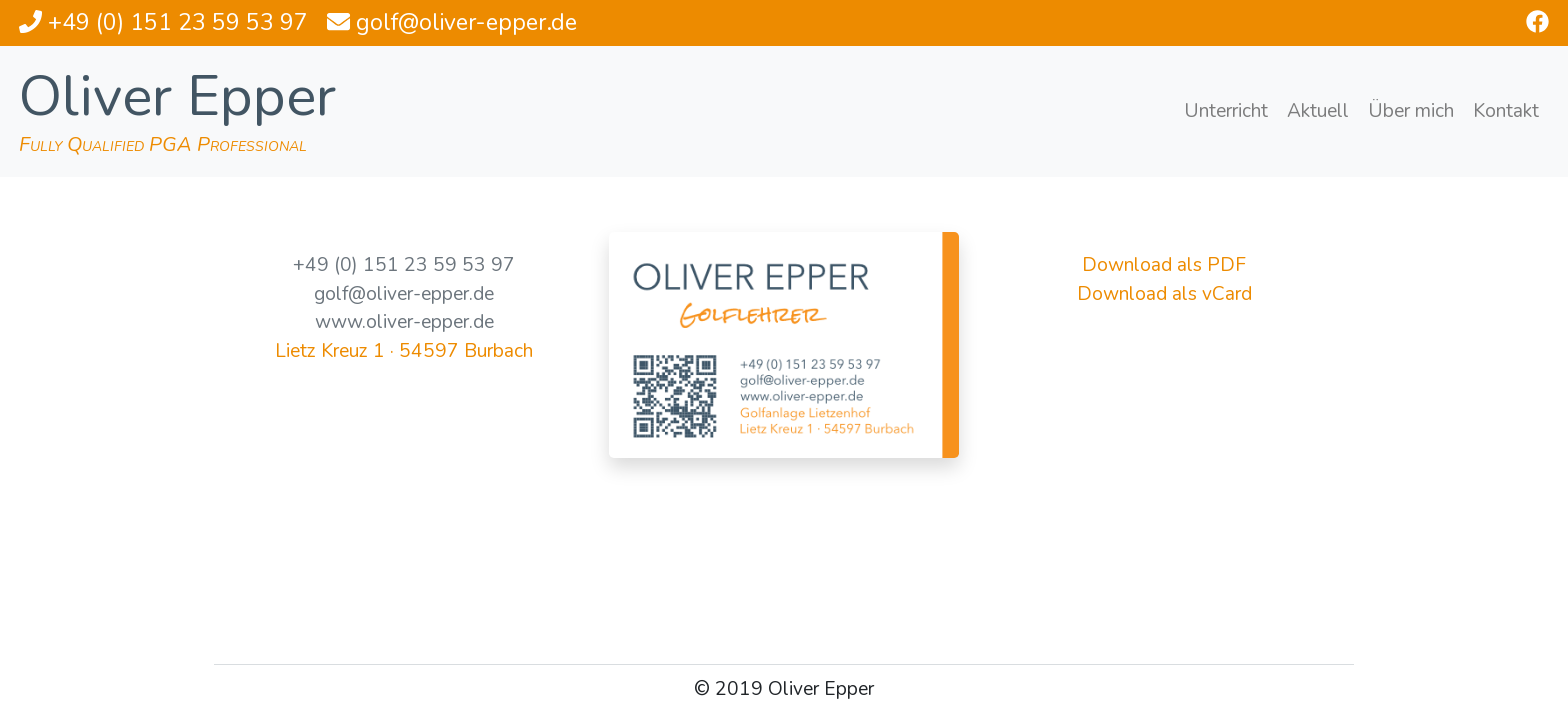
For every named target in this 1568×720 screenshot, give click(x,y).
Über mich (1411, 111)
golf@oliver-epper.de (404, 294)
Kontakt (1506, 111)
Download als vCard (1164, 294)
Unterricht (1226, 111)
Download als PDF (1164, 265)
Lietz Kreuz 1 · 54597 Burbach (404, 351)
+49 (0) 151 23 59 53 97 (404, 265)
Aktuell (1318, 111)
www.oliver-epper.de (404, 322)
